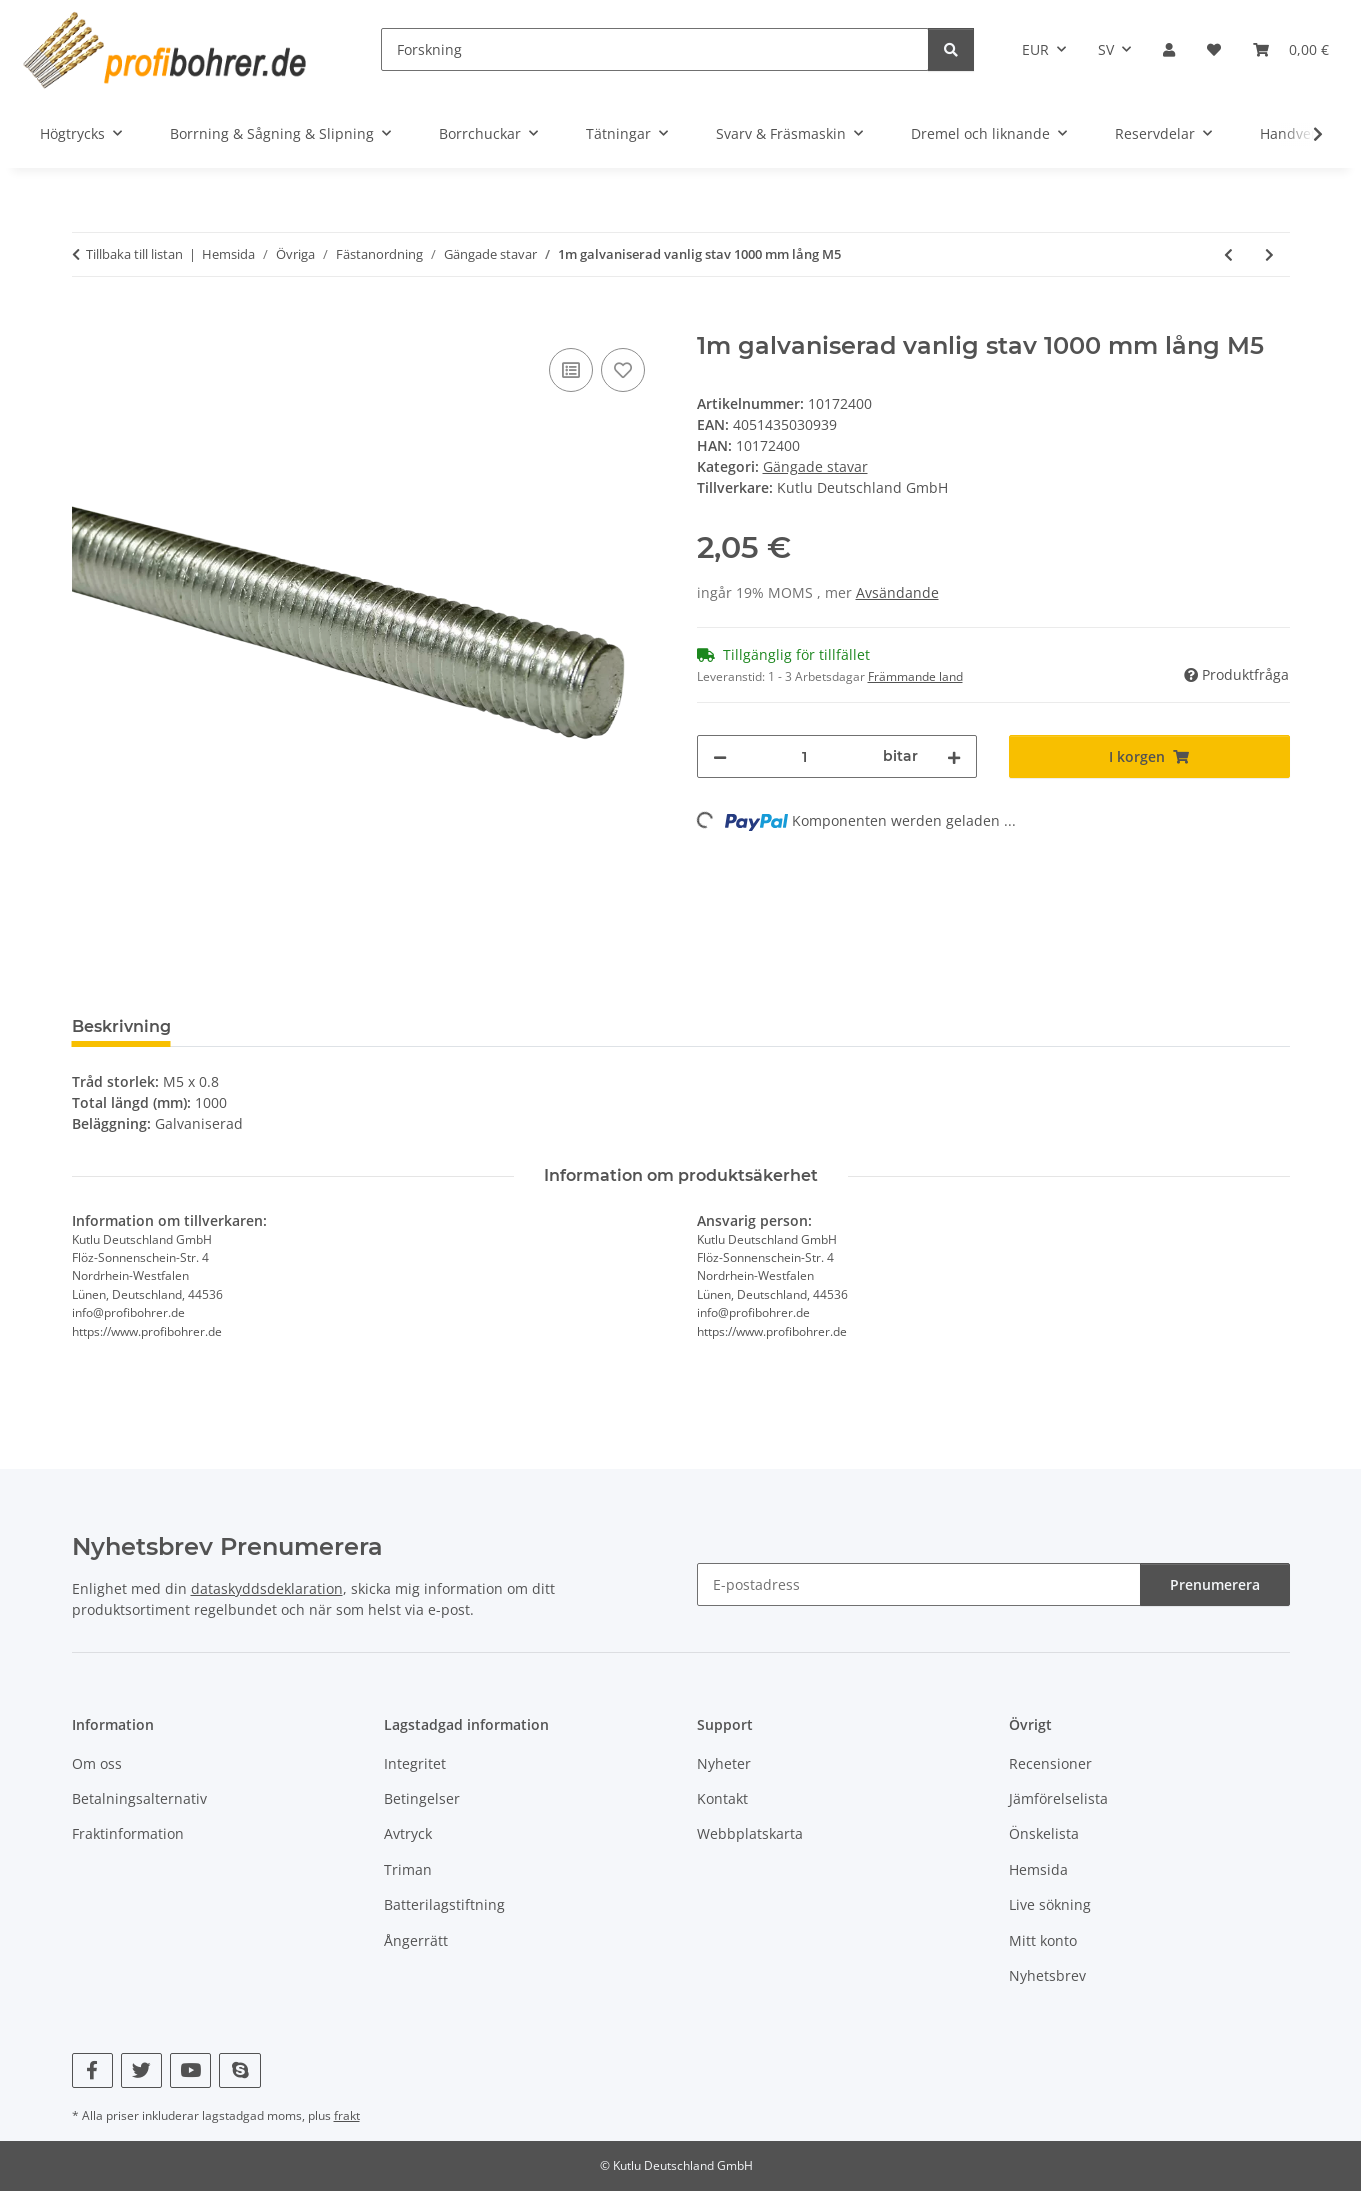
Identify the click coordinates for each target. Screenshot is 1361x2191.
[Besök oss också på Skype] (239, 2070)
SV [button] (1106, 49)
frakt (347, 2115)
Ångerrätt (416, 1940)
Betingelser (422, 1798)
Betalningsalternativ (139, 1798)
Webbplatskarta (750, 1833)
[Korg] (1291, 49)
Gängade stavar (815, 466)
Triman (408, 1869)
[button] (1169, 49)
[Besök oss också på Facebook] (92, 2070)
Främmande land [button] (915, 676)
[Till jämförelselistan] (571, 370)
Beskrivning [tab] (121, 1026)
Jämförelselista (1058, 1798)
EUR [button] (1035, 49)
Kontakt (722, 1798)
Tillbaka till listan (134, 254)
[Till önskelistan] (623, 370)
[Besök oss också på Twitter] (141, 2070)
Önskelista (1044, 1833)
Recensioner (1050, 1763)
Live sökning (1050, 1904)
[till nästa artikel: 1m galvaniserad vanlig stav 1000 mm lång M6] (1269, 254)
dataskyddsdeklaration (267, 1588)
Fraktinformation (128, 1833)
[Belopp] (805, 756)
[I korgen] (88, 321)
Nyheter (724, 1763)
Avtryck (408, 1833)
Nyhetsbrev (1047, 1975)
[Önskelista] (1214, 49)
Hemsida (1038, 1869)
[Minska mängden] (720, 756)
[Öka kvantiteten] (954, 756)
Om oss (97, 1763)
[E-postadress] (919, 1584)
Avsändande (897, 592)
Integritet (415, 1763)
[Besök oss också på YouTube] (190, 2070)
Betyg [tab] (227, 1026)
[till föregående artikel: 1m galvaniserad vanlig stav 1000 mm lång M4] (1228, 254)
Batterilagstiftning (444, 1904)
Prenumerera (1215, 1584)
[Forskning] (655, 49)
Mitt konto (1043, 1940)
